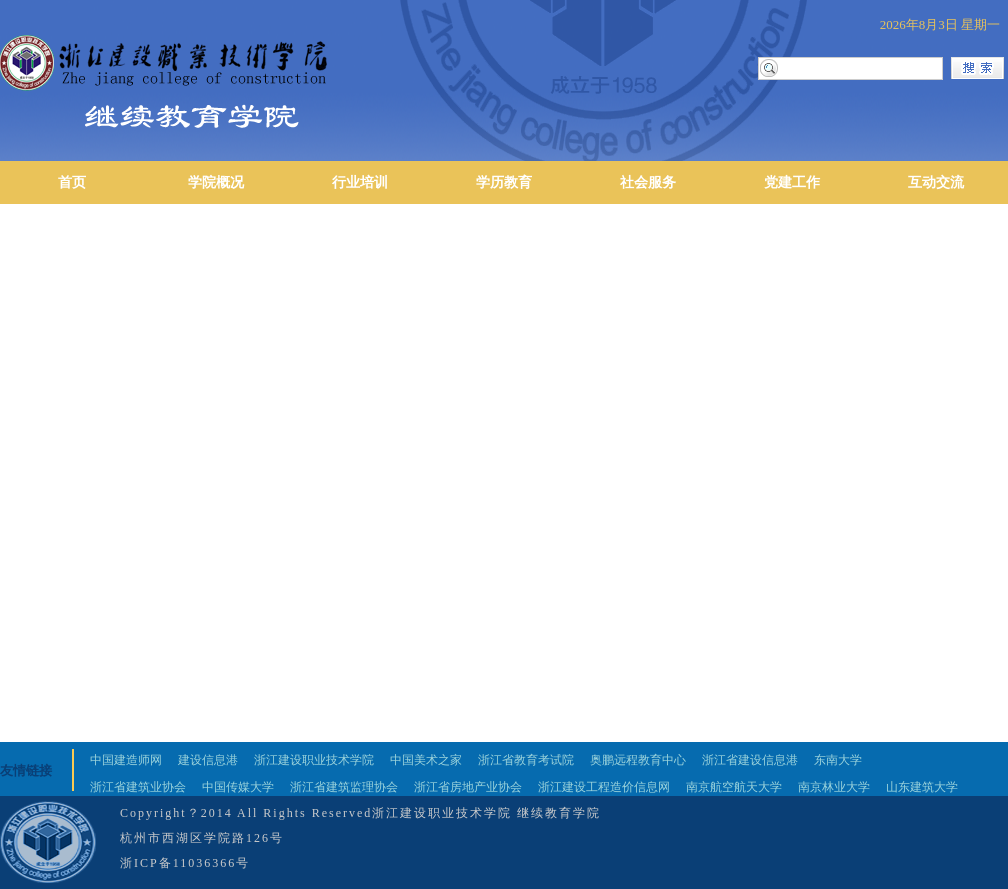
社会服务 (648, 182)
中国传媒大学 (238, 787)
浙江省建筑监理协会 (344, 787)
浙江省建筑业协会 (138, 787)
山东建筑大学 (922, 787)
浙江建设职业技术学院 (314, 760)
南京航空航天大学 (734, 787)
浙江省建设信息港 (750, 760)
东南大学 (838, 760)
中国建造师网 (126, 760)
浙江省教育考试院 (526, 760)
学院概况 (216, 182)
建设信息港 (208, 760)
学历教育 (504, 182)
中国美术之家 (426, 760)
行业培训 (360, 182)
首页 (72, 182)
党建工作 (792, 182)
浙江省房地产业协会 (468, 787)
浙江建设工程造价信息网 (604, 787)
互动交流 (936, 182)
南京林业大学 (834, 787)
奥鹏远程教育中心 (638, 760)
